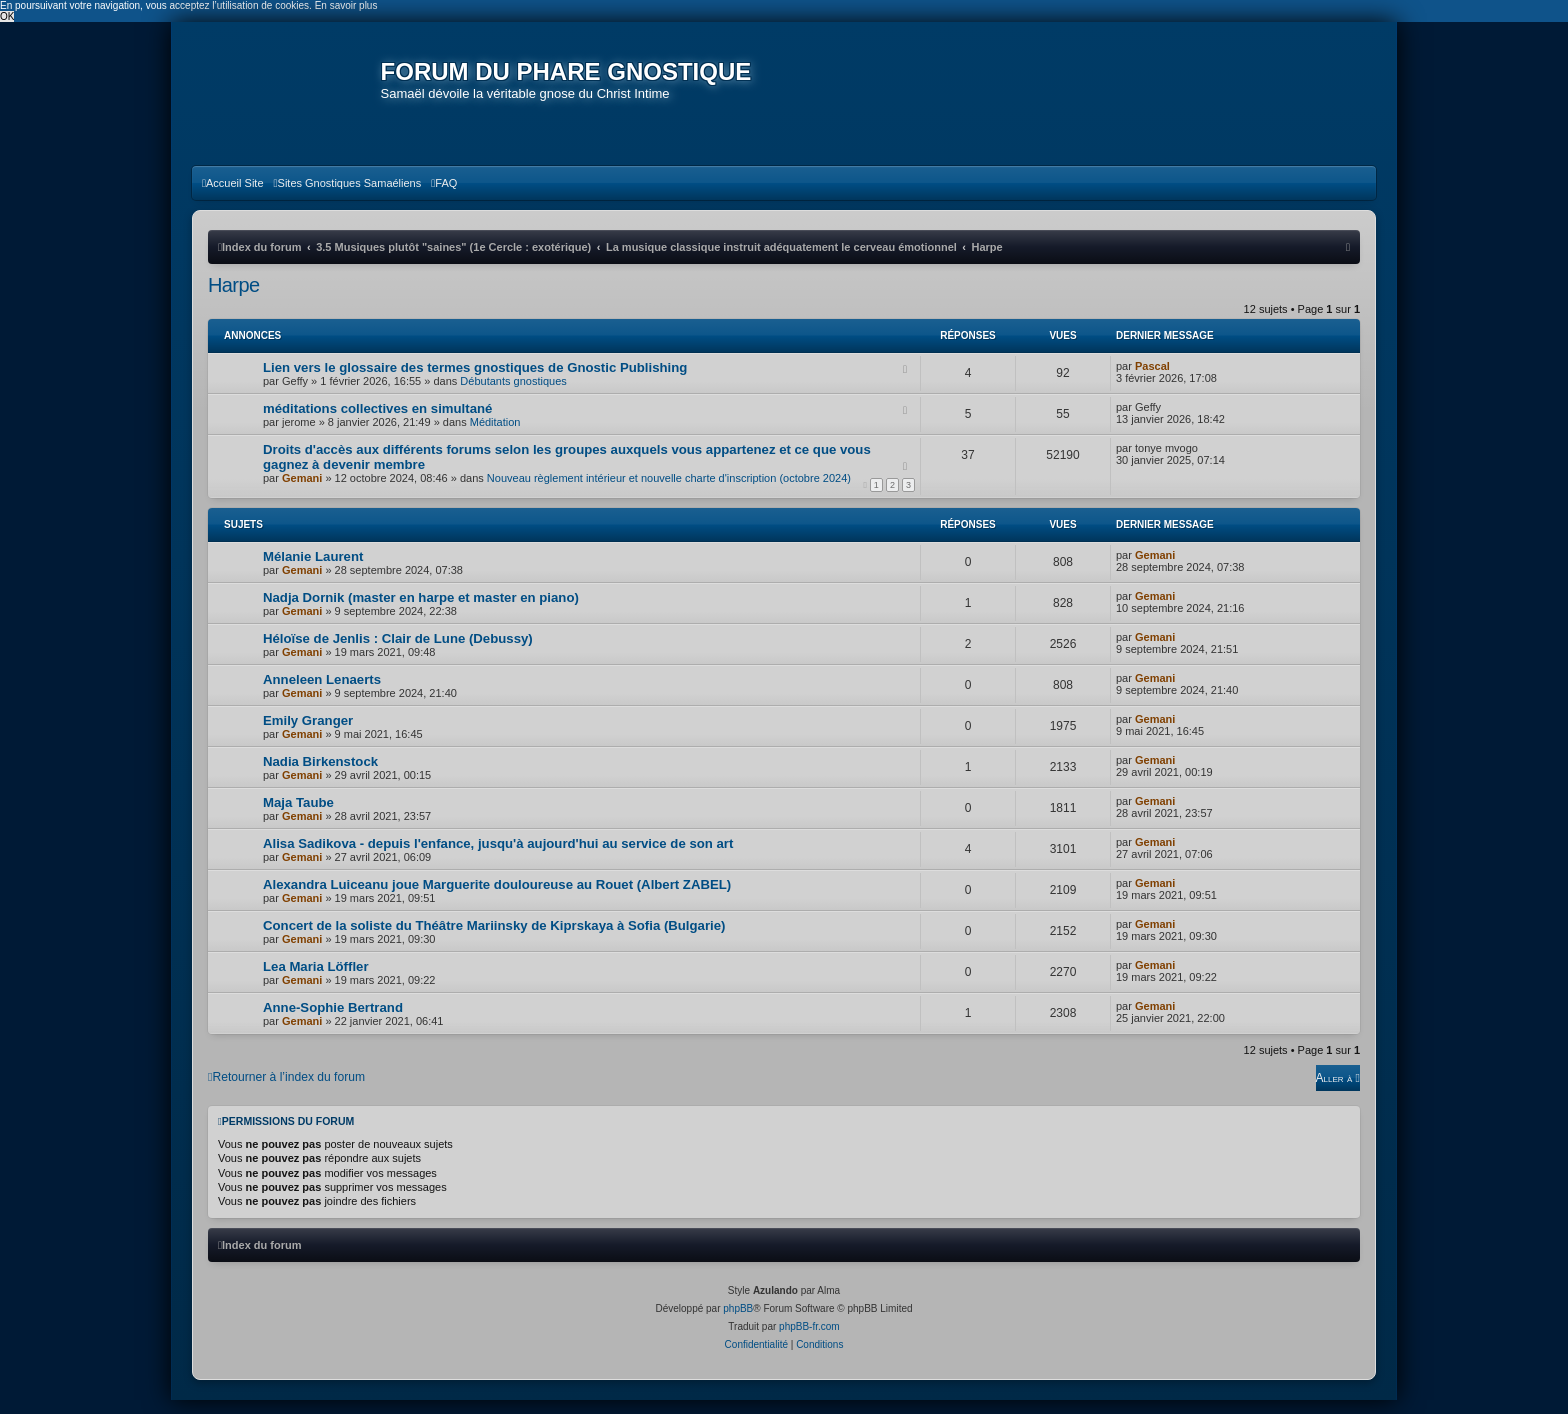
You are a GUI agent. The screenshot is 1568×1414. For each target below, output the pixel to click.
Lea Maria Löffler (316, 980)
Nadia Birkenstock (320, 775)
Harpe (233, 299)
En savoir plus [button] (346, 5)
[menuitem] (233, 197)
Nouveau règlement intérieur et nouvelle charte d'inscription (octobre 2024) (669, 492)
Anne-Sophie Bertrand (333, 1021)
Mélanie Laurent (313, 570)
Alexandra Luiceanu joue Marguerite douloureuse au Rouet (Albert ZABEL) (497, 898)
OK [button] (7, 16)
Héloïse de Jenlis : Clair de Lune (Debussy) (398, 652)
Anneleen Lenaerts (322, 693)
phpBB (738, 1322)
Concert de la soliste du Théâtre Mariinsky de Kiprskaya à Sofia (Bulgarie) (494, 939)
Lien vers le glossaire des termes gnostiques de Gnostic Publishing (475, 381)
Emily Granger (308, 734)
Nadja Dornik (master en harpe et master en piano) (421, 611)
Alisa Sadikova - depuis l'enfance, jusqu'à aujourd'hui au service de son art (498, 857)
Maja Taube (298, 816)
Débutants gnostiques (513, 395)
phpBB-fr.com (809, 1340)
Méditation (495, 436)
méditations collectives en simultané (377, 422)
